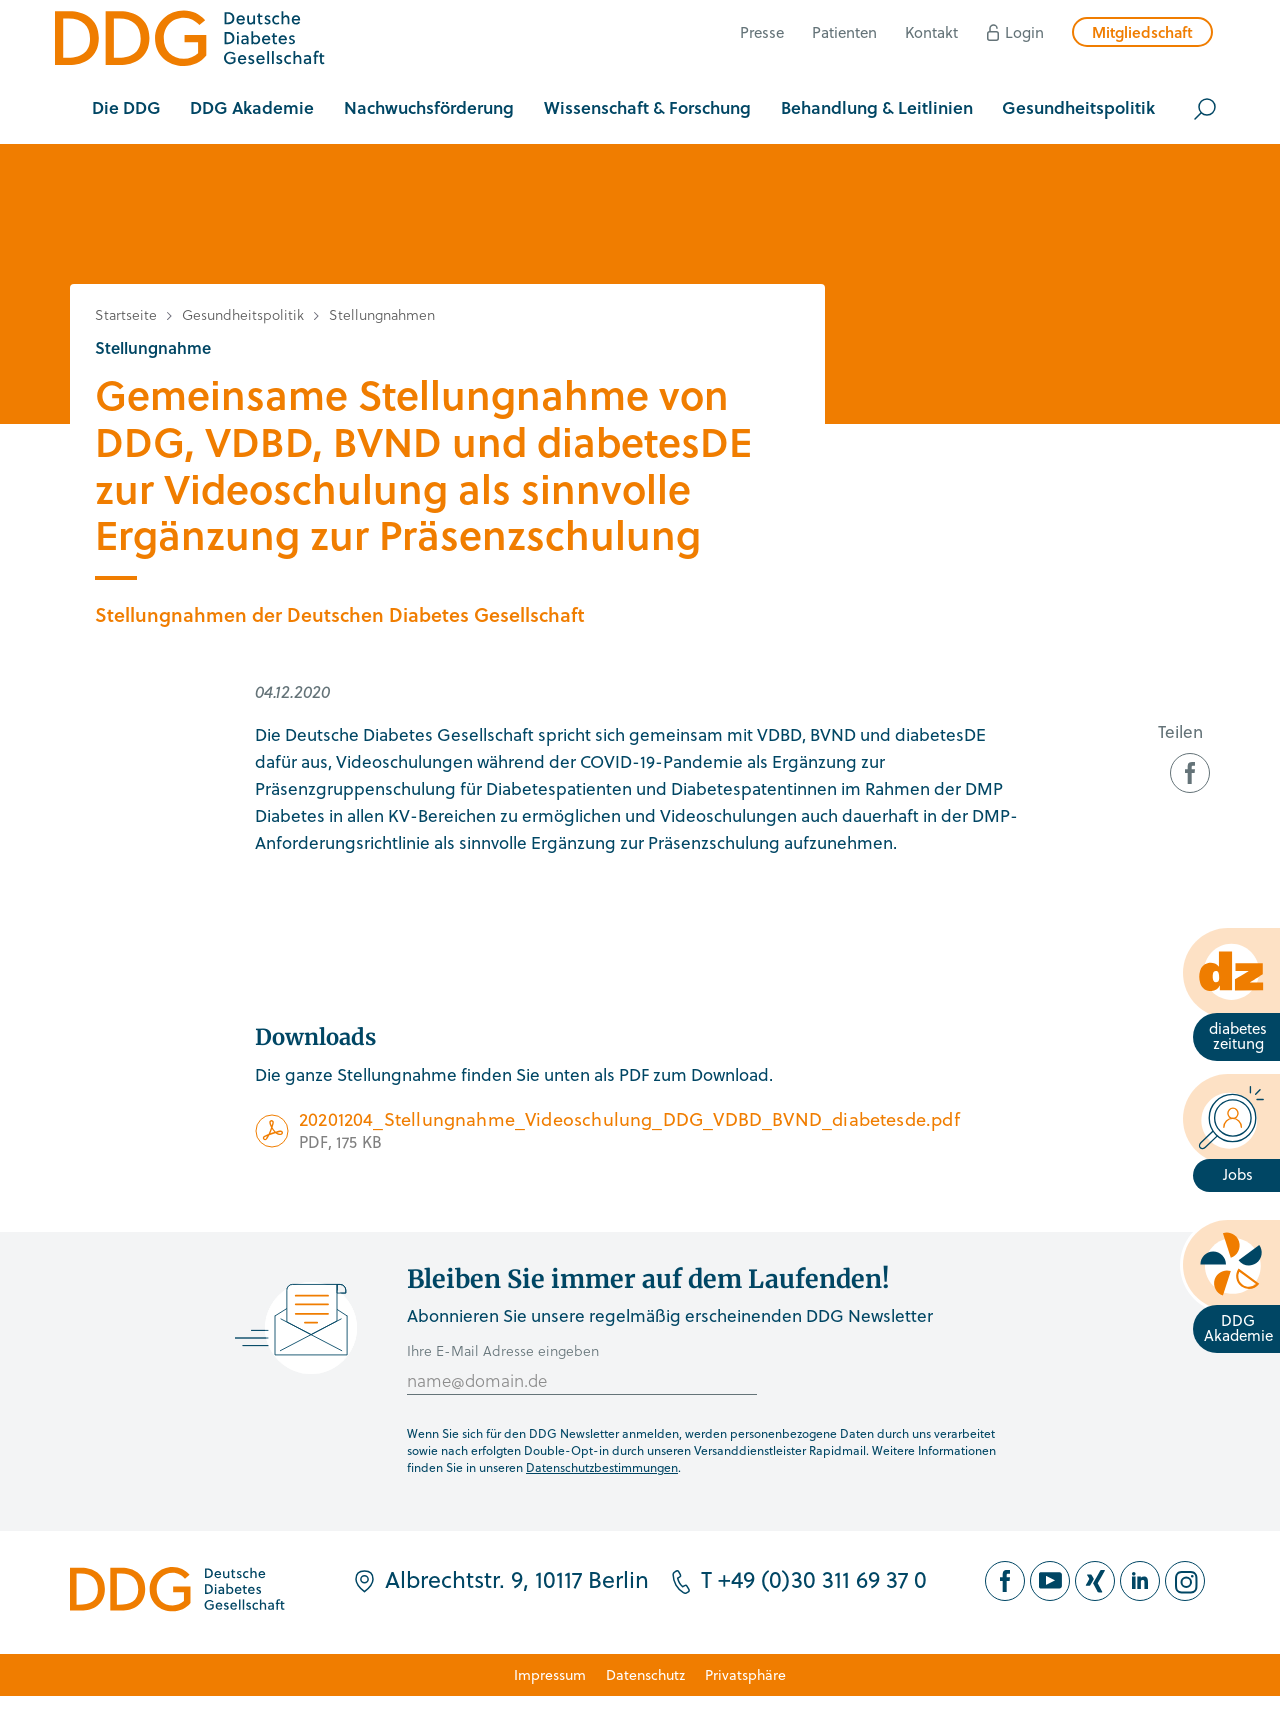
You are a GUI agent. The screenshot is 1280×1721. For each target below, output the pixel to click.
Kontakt (931, 32)
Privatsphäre (745, 1674)
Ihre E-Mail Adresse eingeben (503, 1350)
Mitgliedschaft (1142, 32)
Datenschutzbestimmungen (602, 1467)
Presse (762, 32)
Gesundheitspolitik (243, 314)
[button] (126, 109)
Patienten (844, 32)
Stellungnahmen (382, 314)
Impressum (550, 1674)
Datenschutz (645, 1674)
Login (1024, 32)
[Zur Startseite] (190, 41)
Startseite (126, 314)
